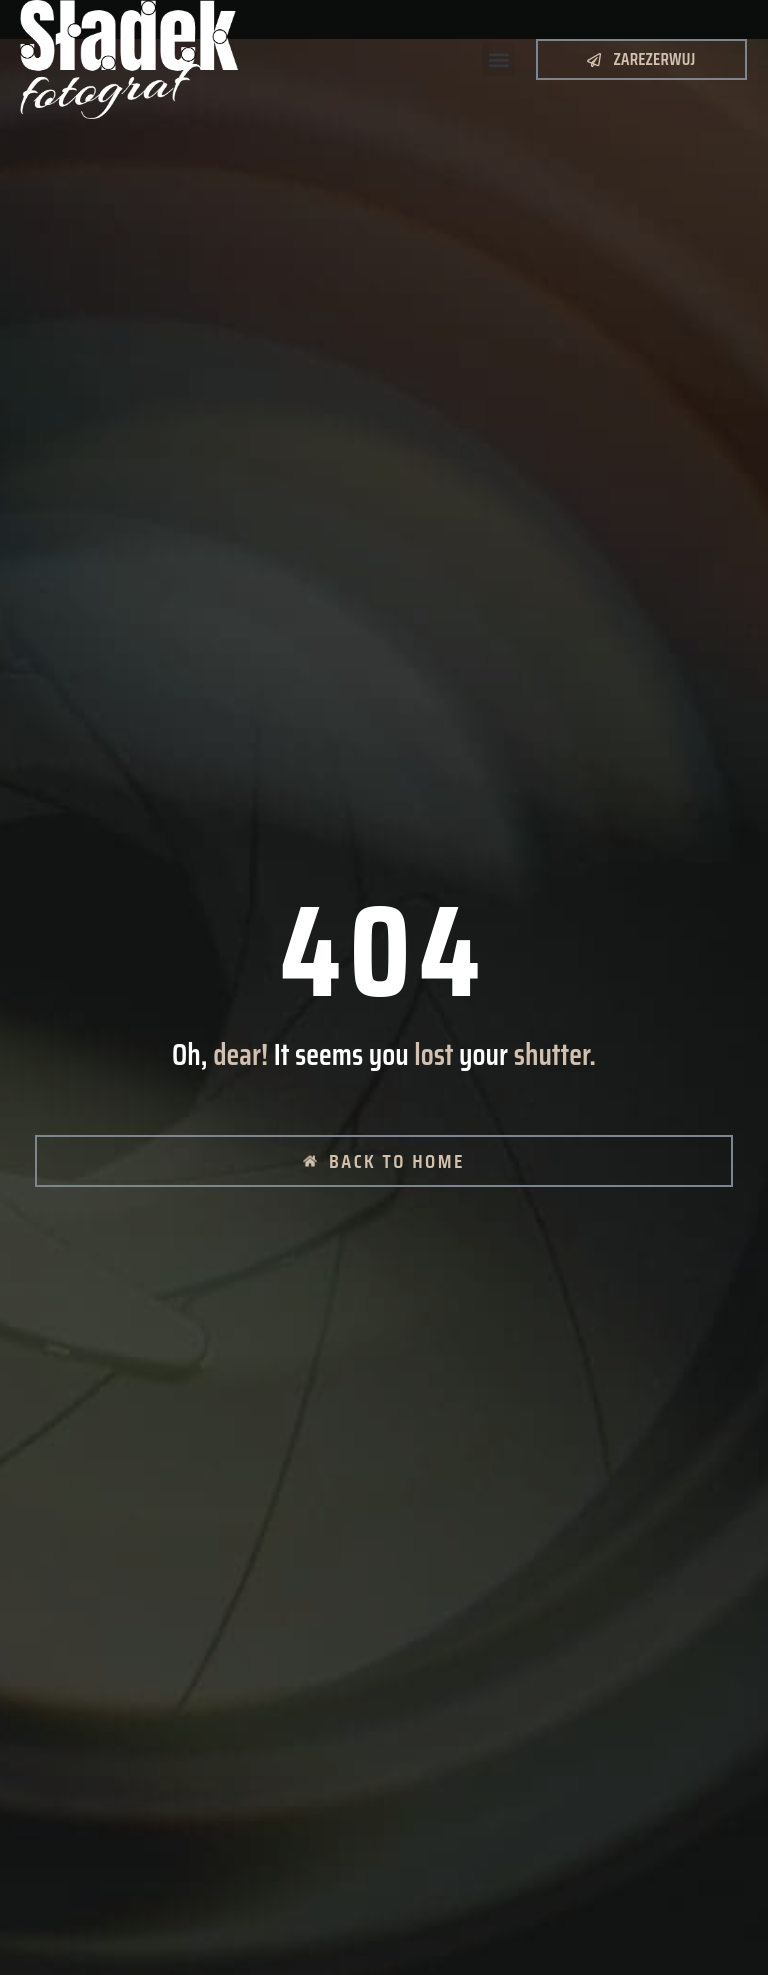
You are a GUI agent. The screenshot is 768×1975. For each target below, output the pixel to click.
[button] (498, 59)
